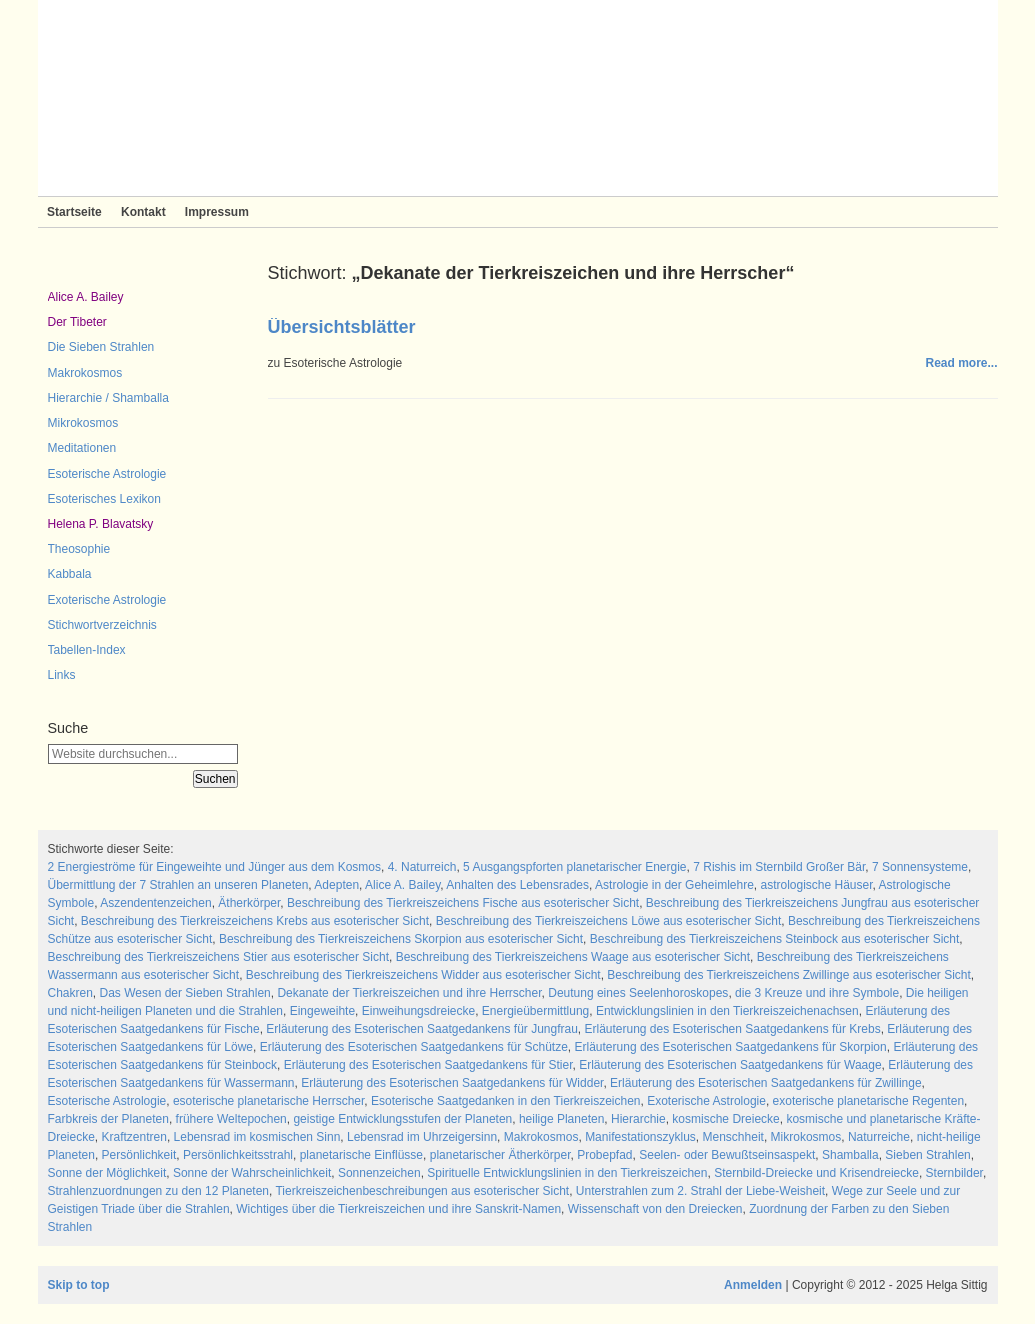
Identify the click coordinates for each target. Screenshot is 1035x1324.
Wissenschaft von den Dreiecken (655, 1209)
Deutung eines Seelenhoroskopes (638, 993)
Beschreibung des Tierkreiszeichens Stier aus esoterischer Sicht (219, 957)
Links (62, 675)
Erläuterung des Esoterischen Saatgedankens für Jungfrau (422, 1029)
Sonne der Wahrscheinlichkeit (252, 1173)
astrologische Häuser (816, 885)
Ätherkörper (249, 903)
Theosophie (79, 549)
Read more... (961, 363)
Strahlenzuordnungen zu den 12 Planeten (159, 1191)
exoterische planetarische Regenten (868, 1101)
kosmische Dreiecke (725, 1119)
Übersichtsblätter (342, 327)
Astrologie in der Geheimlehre (674, 885)
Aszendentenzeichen (155, 903)
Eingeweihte (322, 1011)
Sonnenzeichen (379, 1173)
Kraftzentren (134, 1137)
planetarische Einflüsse (361, 1155)
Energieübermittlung (535, 1011)
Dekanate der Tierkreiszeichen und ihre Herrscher (409, 993)
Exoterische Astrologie (107, 600)
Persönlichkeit (139, 1155)
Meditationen (82, 448)
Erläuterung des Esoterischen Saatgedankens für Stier (428, 1065)
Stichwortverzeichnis (102, 625)
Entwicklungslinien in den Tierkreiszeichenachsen (727, 1011)
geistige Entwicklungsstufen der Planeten (402, 1119)
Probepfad (604, 1155)
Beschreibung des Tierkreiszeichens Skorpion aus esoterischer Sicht (401, 939)
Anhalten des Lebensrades (517, 885)
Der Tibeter (77, 322)
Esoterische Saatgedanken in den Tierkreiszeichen (506, 1101)
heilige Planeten (561, 1119)
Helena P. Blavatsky (101, 524)
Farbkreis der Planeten (108, 1119)
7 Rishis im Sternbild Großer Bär (779, 867)
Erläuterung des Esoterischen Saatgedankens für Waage (730, 1065)
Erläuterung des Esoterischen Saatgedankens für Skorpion (731, 1047)
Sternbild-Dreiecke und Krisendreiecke (816, 1173)
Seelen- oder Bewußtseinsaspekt (727, 1155)
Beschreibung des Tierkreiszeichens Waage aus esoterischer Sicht (573, 957)
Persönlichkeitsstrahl (238, 1155)
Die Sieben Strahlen (101, 347)
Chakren (70, 993)
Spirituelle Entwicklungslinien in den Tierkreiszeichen (567, 1173)
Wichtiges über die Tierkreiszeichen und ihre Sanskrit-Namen (398, 1209)
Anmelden (753, 1285)
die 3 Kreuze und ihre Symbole (817, 993)
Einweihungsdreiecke (418, 1011)
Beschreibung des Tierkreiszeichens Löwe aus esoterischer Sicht (609, 921)
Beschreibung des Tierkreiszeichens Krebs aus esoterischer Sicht (255, 921)
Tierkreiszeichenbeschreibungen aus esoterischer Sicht (422, 1191)
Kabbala (70, 574)
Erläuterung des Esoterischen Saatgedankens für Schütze (414, 1047)
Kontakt (143, 212)
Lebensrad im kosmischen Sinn (257, 1137)
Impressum (217, 212)
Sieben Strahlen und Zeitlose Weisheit (518, 98)
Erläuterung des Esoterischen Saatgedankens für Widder (452, 1083)
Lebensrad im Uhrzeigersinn (422, 1137)
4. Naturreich (422, 867)
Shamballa (850, 1155)
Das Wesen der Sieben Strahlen (185, 993)
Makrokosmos (85, 373)
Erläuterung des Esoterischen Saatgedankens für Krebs (733, 1029)
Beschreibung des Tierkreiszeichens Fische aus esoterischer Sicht (463, 903)
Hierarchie (638, 1119)
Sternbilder (954, 1173)
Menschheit (733, 1137)
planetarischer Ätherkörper (500, 1155)
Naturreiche (879, 1137)
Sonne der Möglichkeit (107, 1173)
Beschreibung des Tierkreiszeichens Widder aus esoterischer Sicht (423, 975)
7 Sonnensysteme (920, 867)
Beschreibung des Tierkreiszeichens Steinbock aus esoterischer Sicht (775, 939)
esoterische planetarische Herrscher (268, 1101)
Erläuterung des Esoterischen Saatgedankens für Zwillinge (766, 1083)
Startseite (74, 212)
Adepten (336, 885)
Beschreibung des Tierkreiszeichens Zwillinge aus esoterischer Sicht (789, 975)
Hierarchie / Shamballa (108, 398)
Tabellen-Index (87, 650)
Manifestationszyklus (640, 1137)
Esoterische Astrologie (107, 474)
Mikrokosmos (83, 423)
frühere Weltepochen (231, 1119)
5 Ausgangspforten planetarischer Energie (574, 867)
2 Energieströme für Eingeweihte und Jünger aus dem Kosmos (215, 867)
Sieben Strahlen (927, 1155)
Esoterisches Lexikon (104, 499)
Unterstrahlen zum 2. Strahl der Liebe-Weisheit (700, 1191)
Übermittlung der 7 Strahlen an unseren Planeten (178, 885)
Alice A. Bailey (86, 297)
